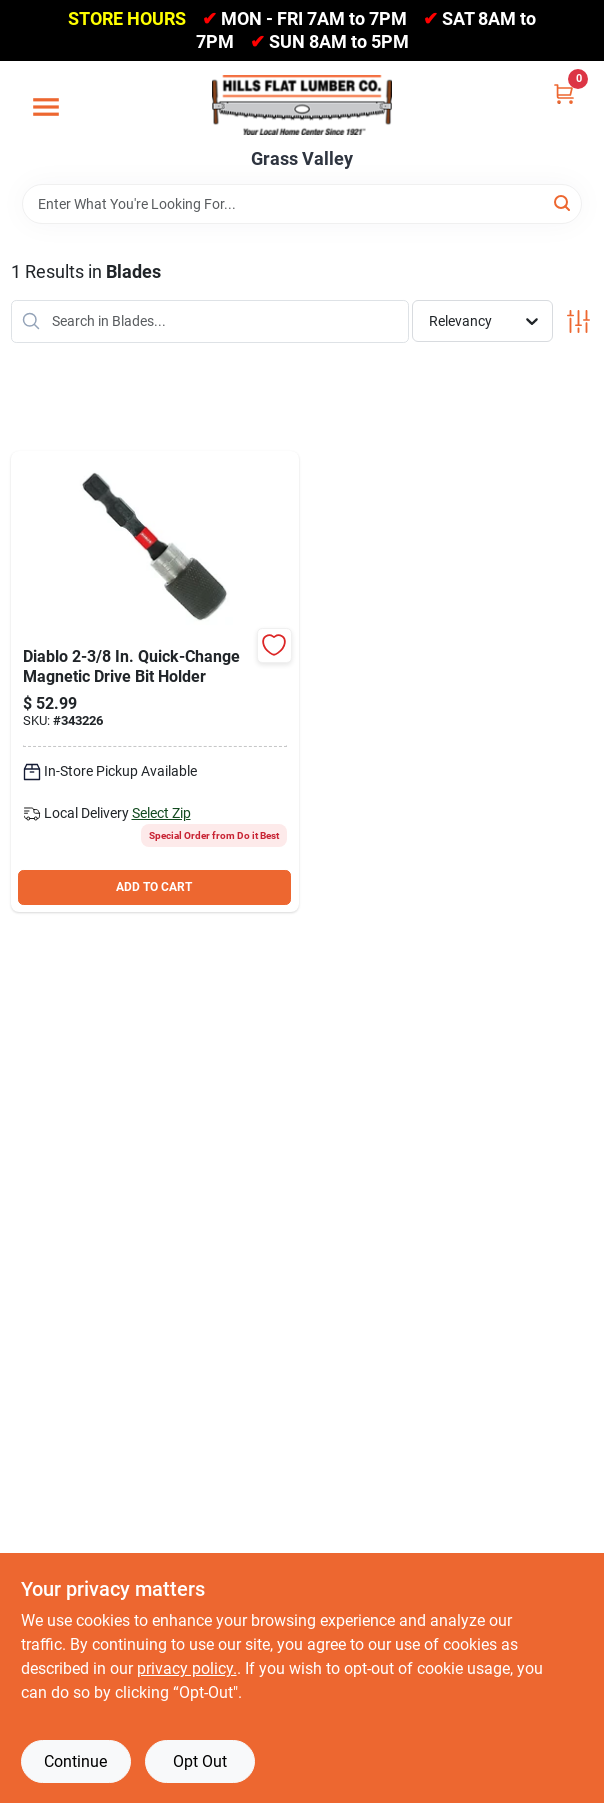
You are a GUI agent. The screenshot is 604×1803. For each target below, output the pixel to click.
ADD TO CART (154, 887)
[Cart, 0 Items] (564, 93)
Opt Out (200, 1761)
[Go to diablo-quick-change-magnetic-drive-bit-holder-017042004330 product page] (155, 681)
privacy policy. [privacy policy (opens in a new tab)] (187, 1668)
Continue (75, 1761)
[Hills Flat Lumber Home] (302, 105)
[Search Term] (302, 204)
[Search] (563, 202)
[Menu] (46, 107)
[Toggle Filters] (578, 321)
